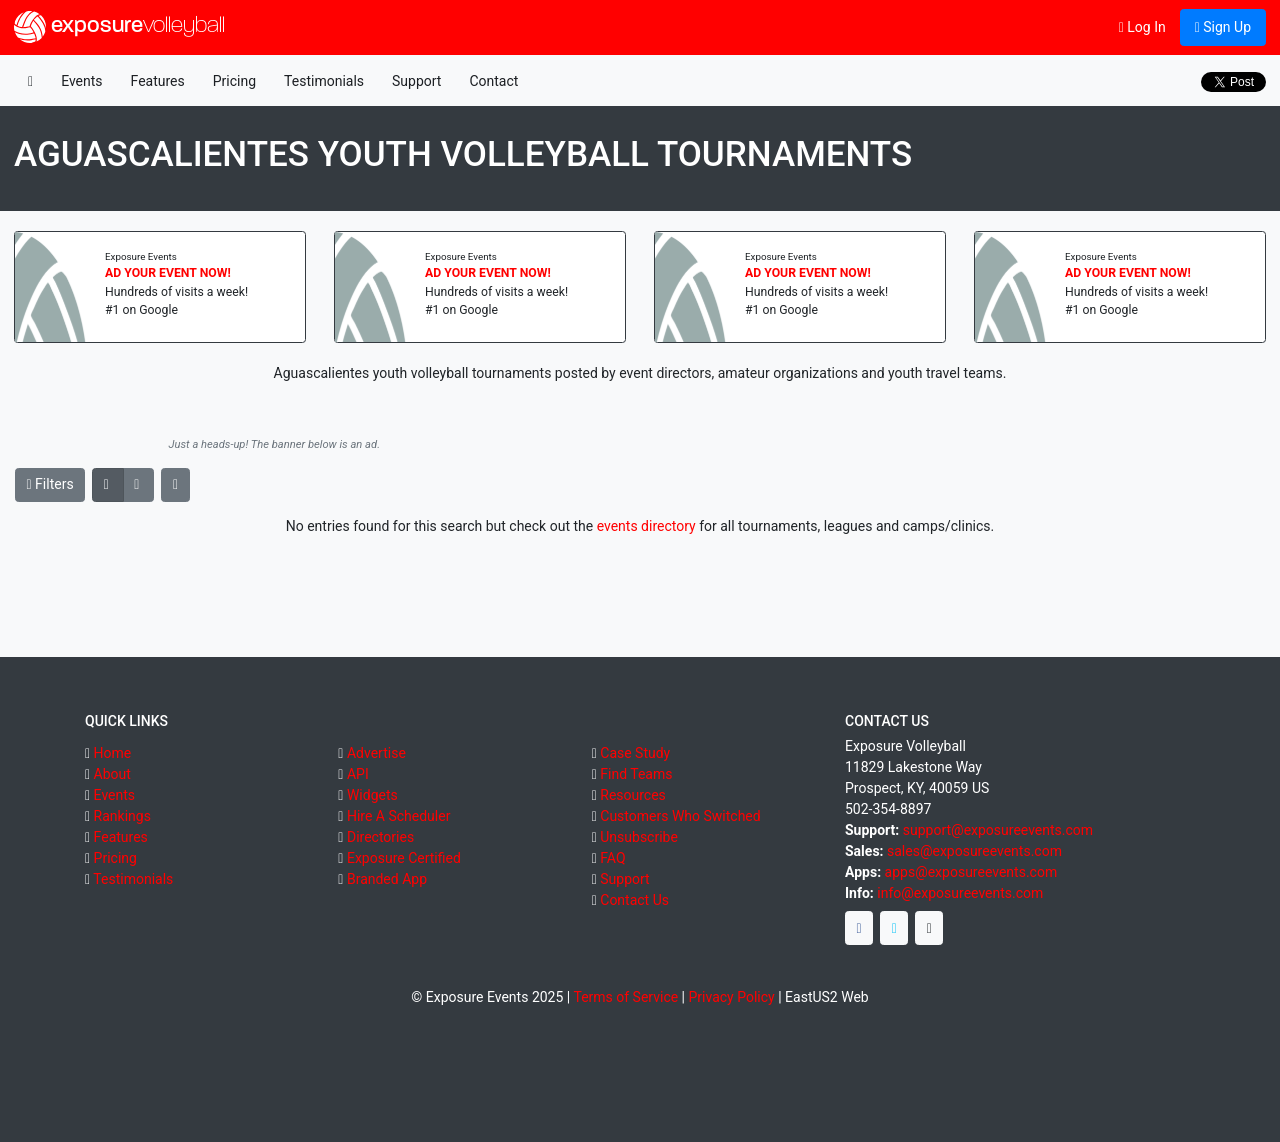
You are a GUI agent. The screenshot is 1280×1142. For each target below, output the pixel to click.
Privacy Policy (732, 997)
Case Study (635, 753)
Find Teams (636, 774)
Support (416, 81)
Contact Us (634, 900)
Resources (633, 795)
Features (158, 81)
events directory (646, 526)
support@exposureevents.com (998, 830)
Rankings (122, 816)
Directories (380, 837)
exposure (119, 27)
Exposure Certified (404, 858)
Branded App (387, 879)
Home (113, 753)
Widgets (372, 795)
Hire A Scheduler (398, 816)
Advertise (376, 753)
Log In (1142, 27)
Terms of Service (625, 997)
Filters (50, 484)
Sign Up (1223, 27)
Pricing (234, 81)
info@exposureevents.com (960, 893)
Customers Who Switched (680, 816)
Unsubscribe (639, 837)
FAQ (612, 858)
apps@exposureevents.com (971, 872)
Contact (493, 81)
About (112, 774)
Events (81, 81)
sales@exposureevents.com (974, 851)
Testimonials (324, 81)
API (358, 774)
